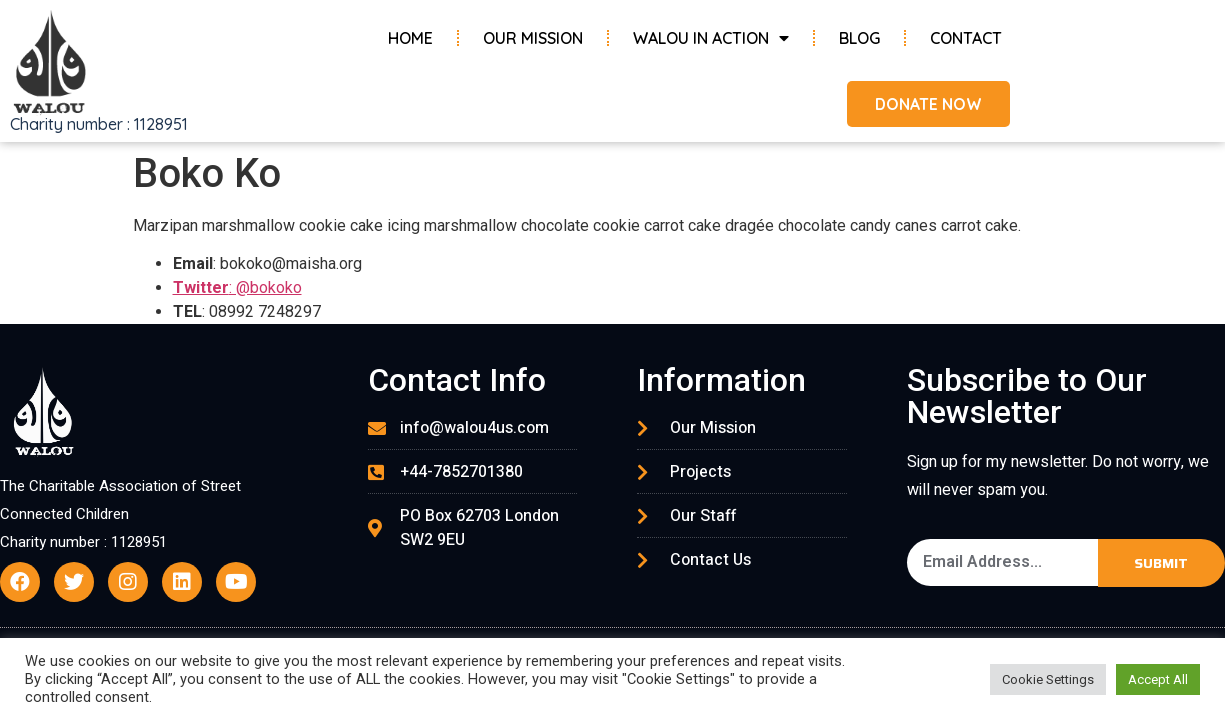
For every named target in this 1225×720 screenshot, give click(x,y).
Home (410, 38)
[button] (925, 104)
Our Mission (533, 38)
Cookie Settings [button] (1048, 679)
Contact (966, 38)
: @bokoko (237, 287)
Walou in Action (711, 38)
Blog (859, 38)
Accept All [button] (1158, 679)
